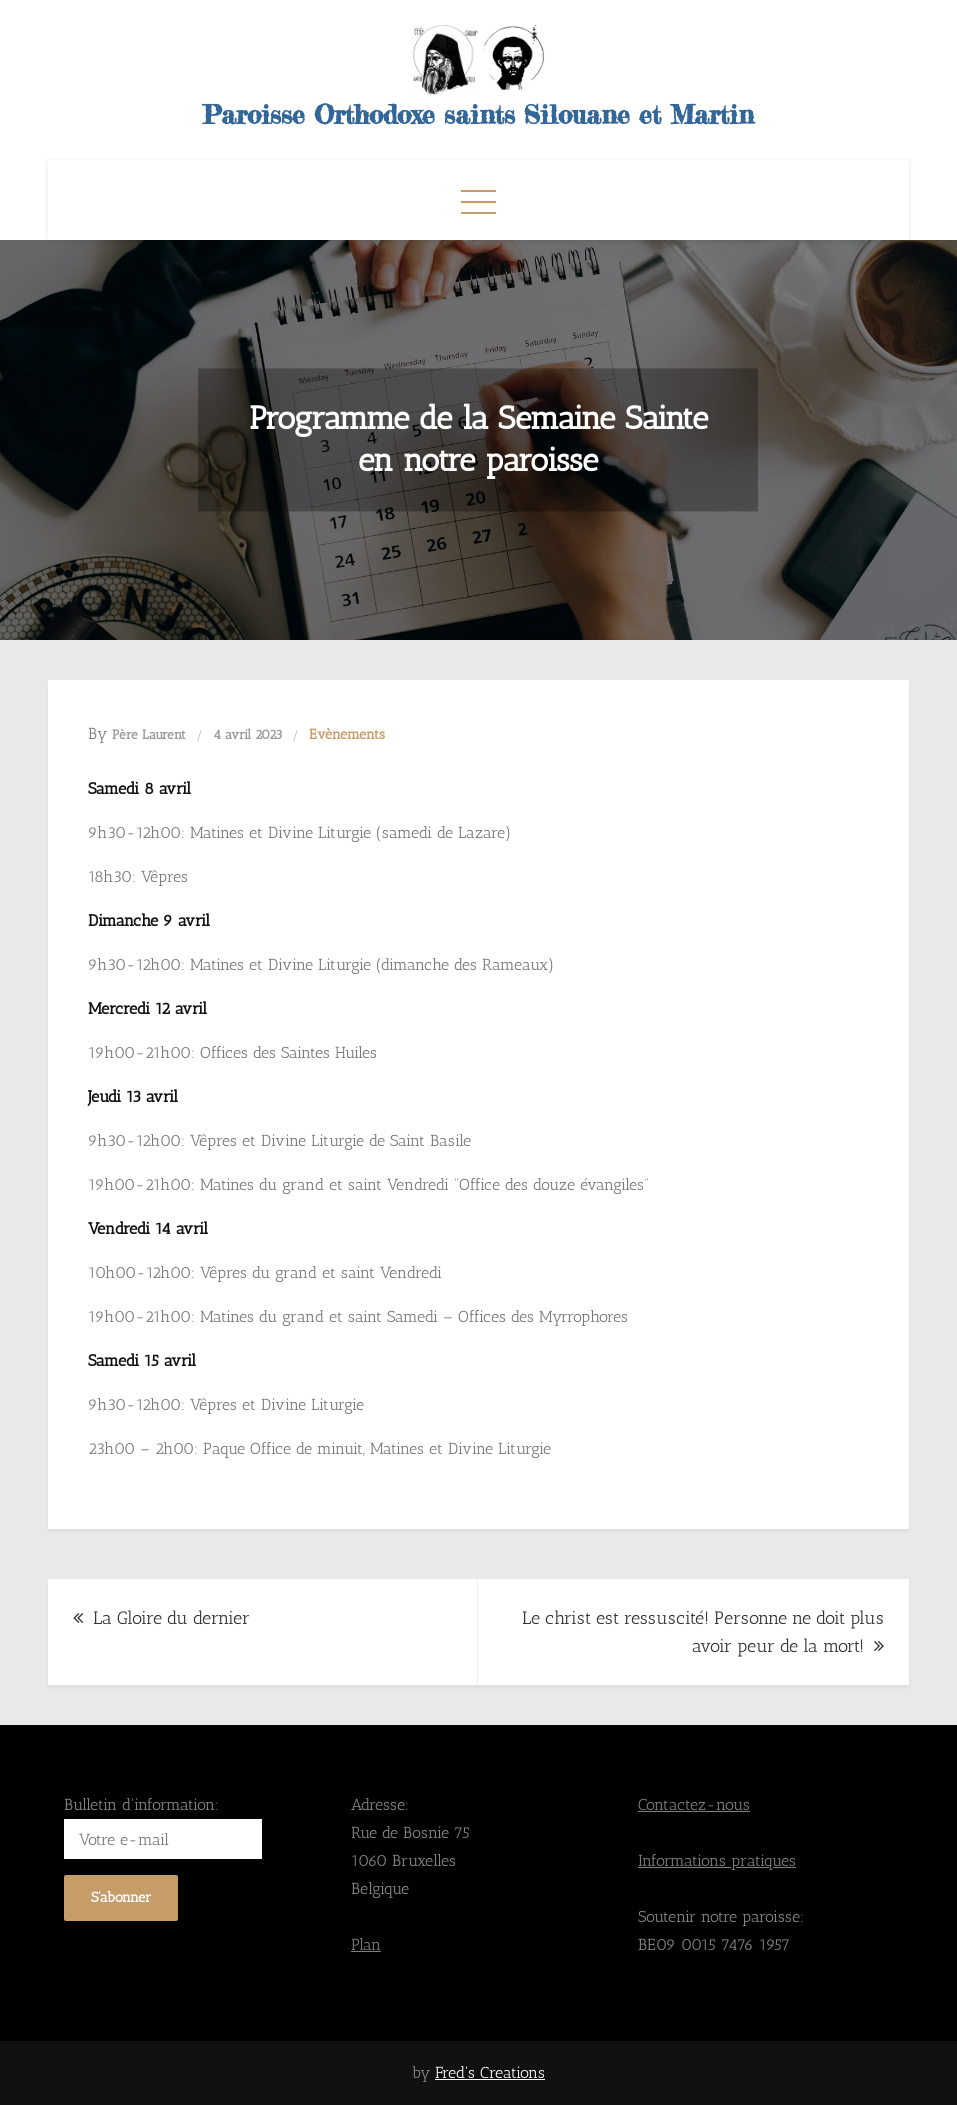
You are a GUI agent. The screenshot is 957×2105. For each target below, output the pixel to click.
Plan (366, 1944)
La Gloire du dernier (171, 1618)
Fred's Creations (490, 2072)
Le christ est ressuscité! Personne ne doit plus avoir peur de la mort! (703, 1632)
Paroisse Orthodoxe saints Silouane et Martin (478, 114)
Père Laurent (149, 734)
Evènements (347, 734)
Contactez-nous (694, 1804)
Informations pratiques (717, 1860)
